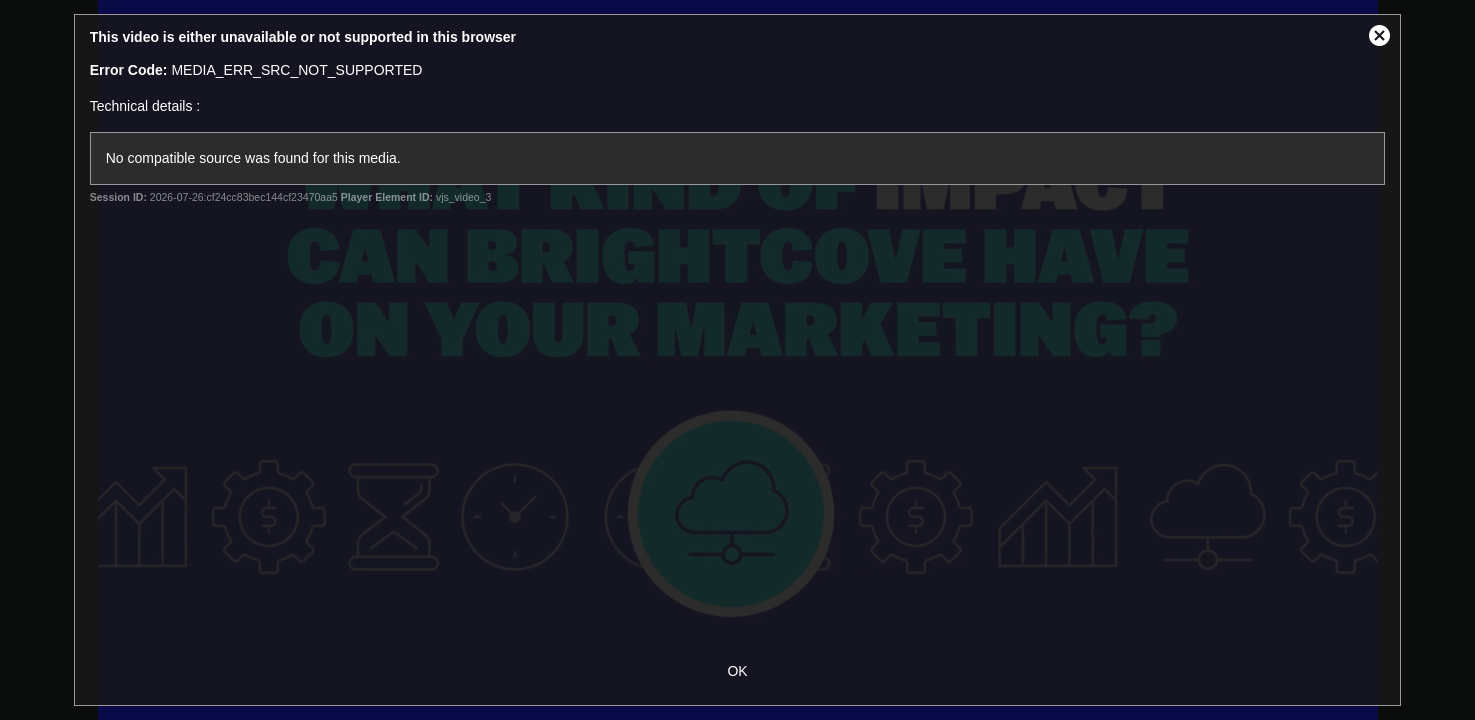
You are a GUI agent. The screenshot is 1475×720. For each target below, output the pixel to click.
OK (737, 671)
